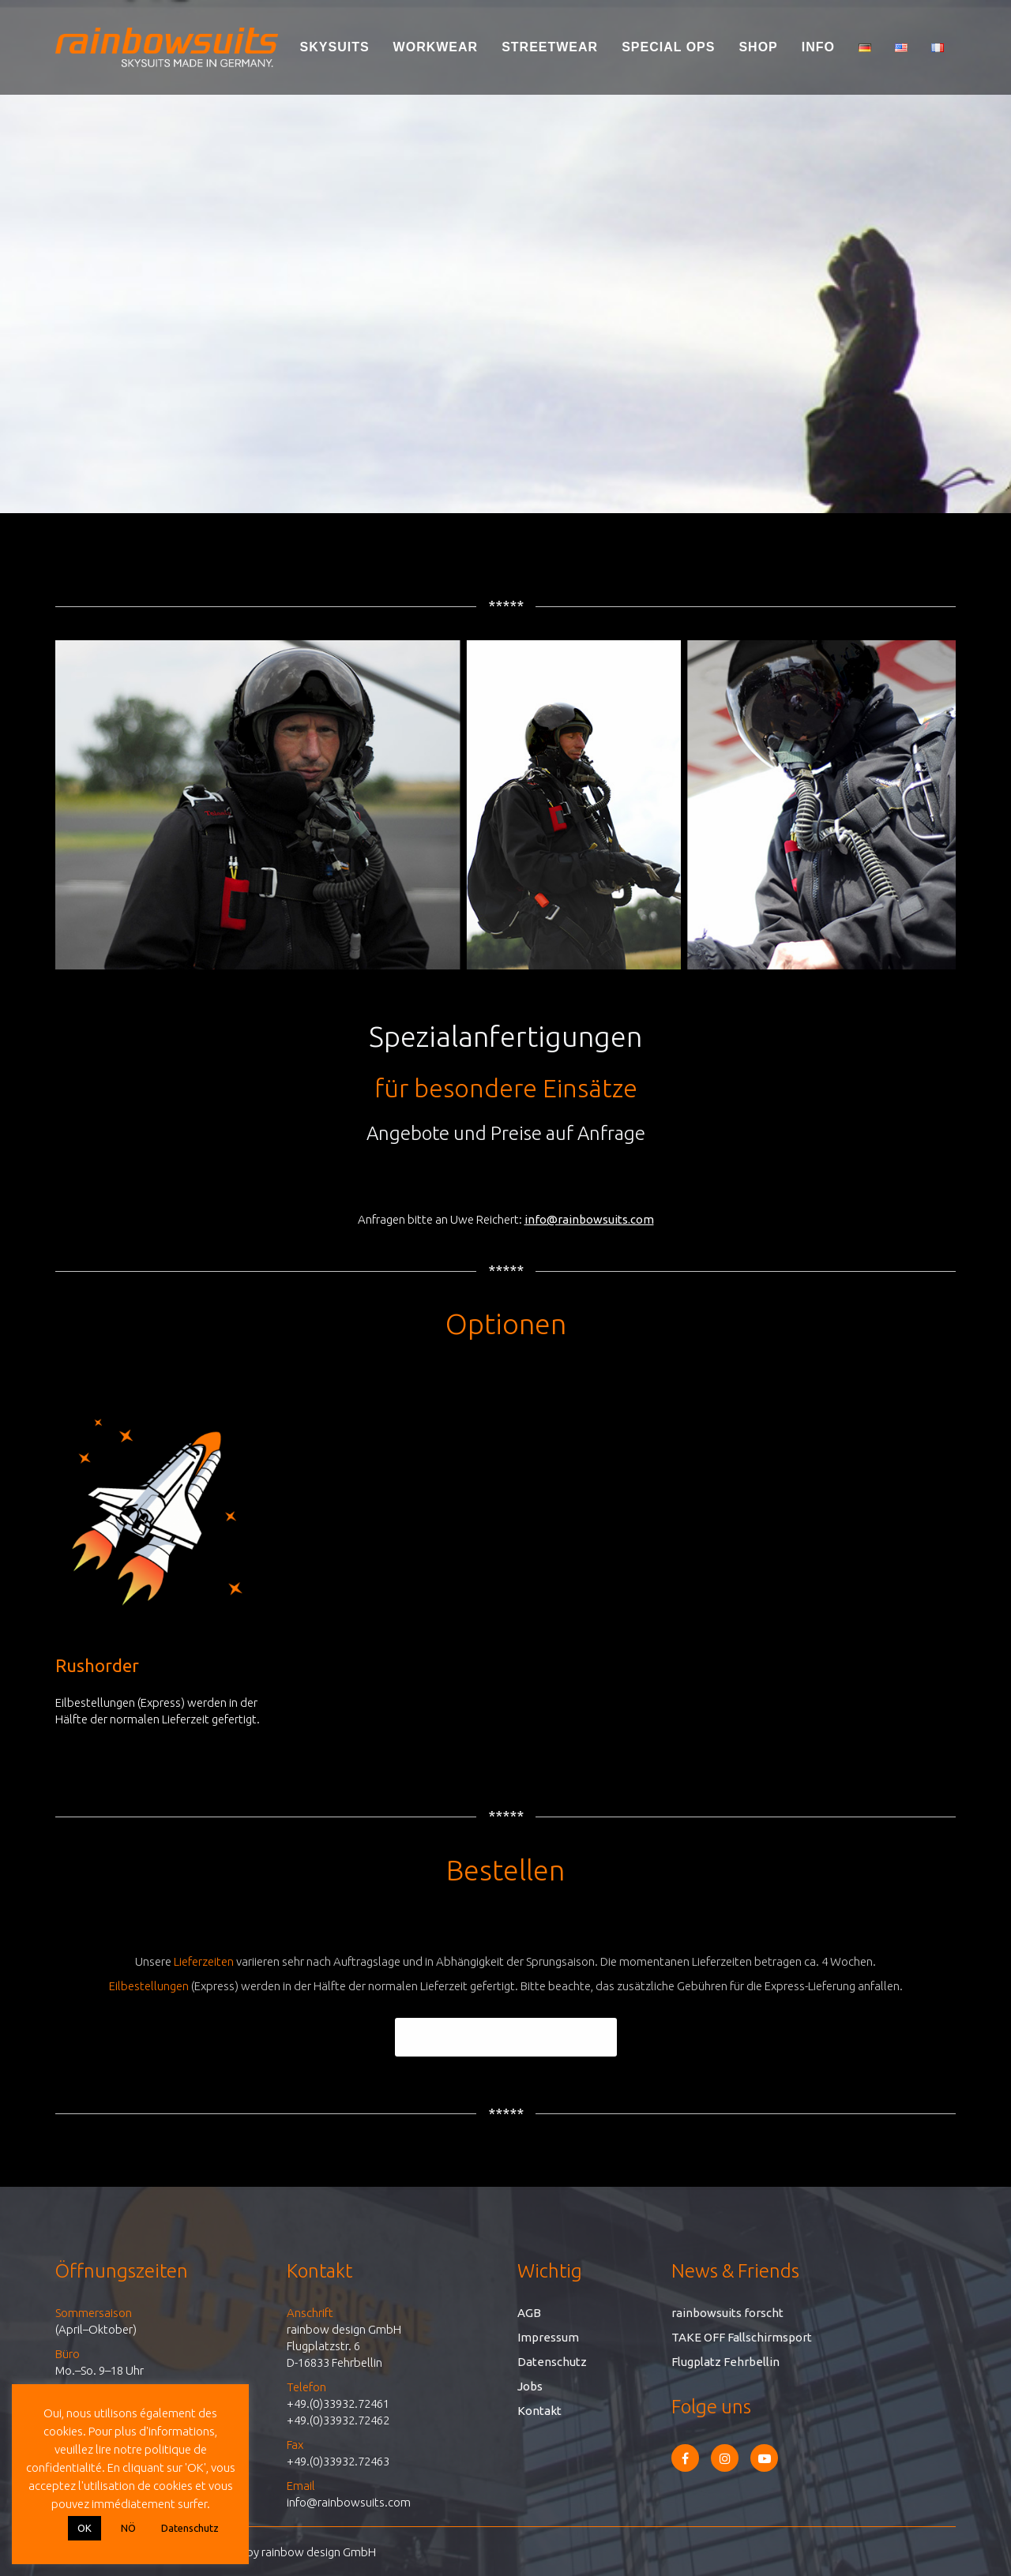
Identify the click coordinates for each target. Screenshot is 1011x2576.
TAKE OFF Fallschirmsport (741, 2337)
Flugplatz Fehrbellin (725, 2361)
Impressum (548, 2337)
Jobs (530, 2386)
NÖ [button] (128, 2527)
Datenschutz (552, 2361)
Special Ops (668, 47)
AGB (529, 2312)
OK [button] (84, 2527)
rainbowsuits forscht (727, 2312)
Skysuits (335, 47)
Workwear (436, 47)
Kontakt (539, 2410)
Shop (758, 47)
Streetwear (550, 47)
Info (818, 47)
